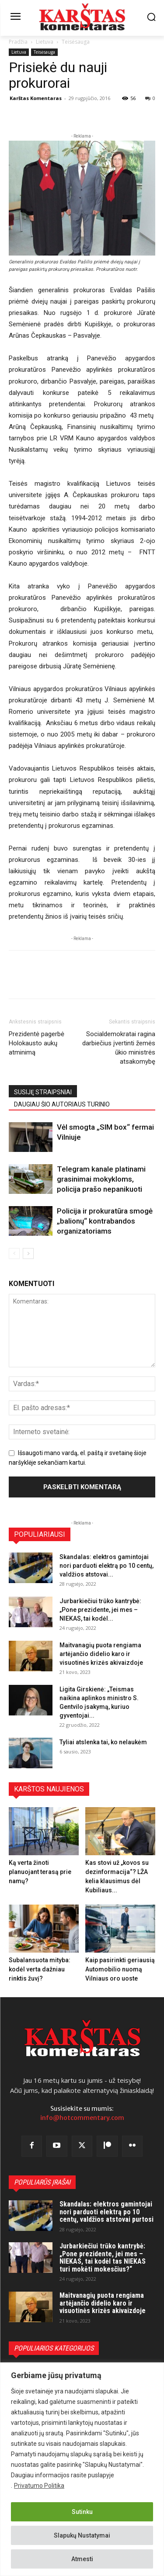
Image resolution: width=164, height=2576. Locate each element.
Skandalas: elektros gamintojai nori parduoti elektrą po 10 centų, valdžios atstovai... (106, 1565)
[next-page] (28, 1253)
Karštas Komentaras (36, 98)
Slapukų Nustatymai (82, 2535)
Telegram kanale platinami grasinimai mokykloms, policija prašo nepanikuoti (101, 1179)
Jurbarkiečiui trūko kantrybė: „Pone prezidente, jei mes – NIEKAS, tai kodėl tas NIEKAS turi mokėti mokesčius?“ (102, 2257)
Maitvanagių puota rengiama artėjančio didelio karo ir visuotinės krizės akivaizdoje (101, 1654)
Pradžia (18, 41)
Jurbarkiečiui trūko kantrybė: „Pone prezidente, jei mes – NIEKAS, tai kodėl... (100, 1609)
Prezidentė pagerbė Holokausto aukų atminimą (36, 1043)
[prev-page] (14, 1253)
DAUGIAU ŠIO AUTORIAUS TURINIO (62, 1104)
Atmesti (82, 2558)
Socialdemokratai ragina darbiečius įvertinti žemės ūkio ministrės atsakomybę (118, 1047)
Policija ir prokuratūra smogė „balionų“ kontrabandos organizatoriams (105, 1221)
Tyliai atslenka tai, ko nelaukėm (103, 1742)
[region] (82, 2469)
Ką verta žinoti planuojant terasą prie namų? (40, 1871)
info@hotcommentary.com (82, 2118)
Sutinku (82, 2511)
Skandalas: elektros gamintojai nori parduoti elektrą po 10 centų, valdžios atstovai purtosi (106, 2211)
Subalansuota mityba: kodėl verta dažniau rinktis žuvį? (39, 1969)
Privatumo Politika (39, 2485)
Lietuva (44, 41)
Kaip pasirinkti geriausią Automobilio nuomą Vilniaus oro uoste (120, 1969)
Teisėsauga (76, 41)
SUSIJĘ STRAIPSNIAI (43, 1092)
